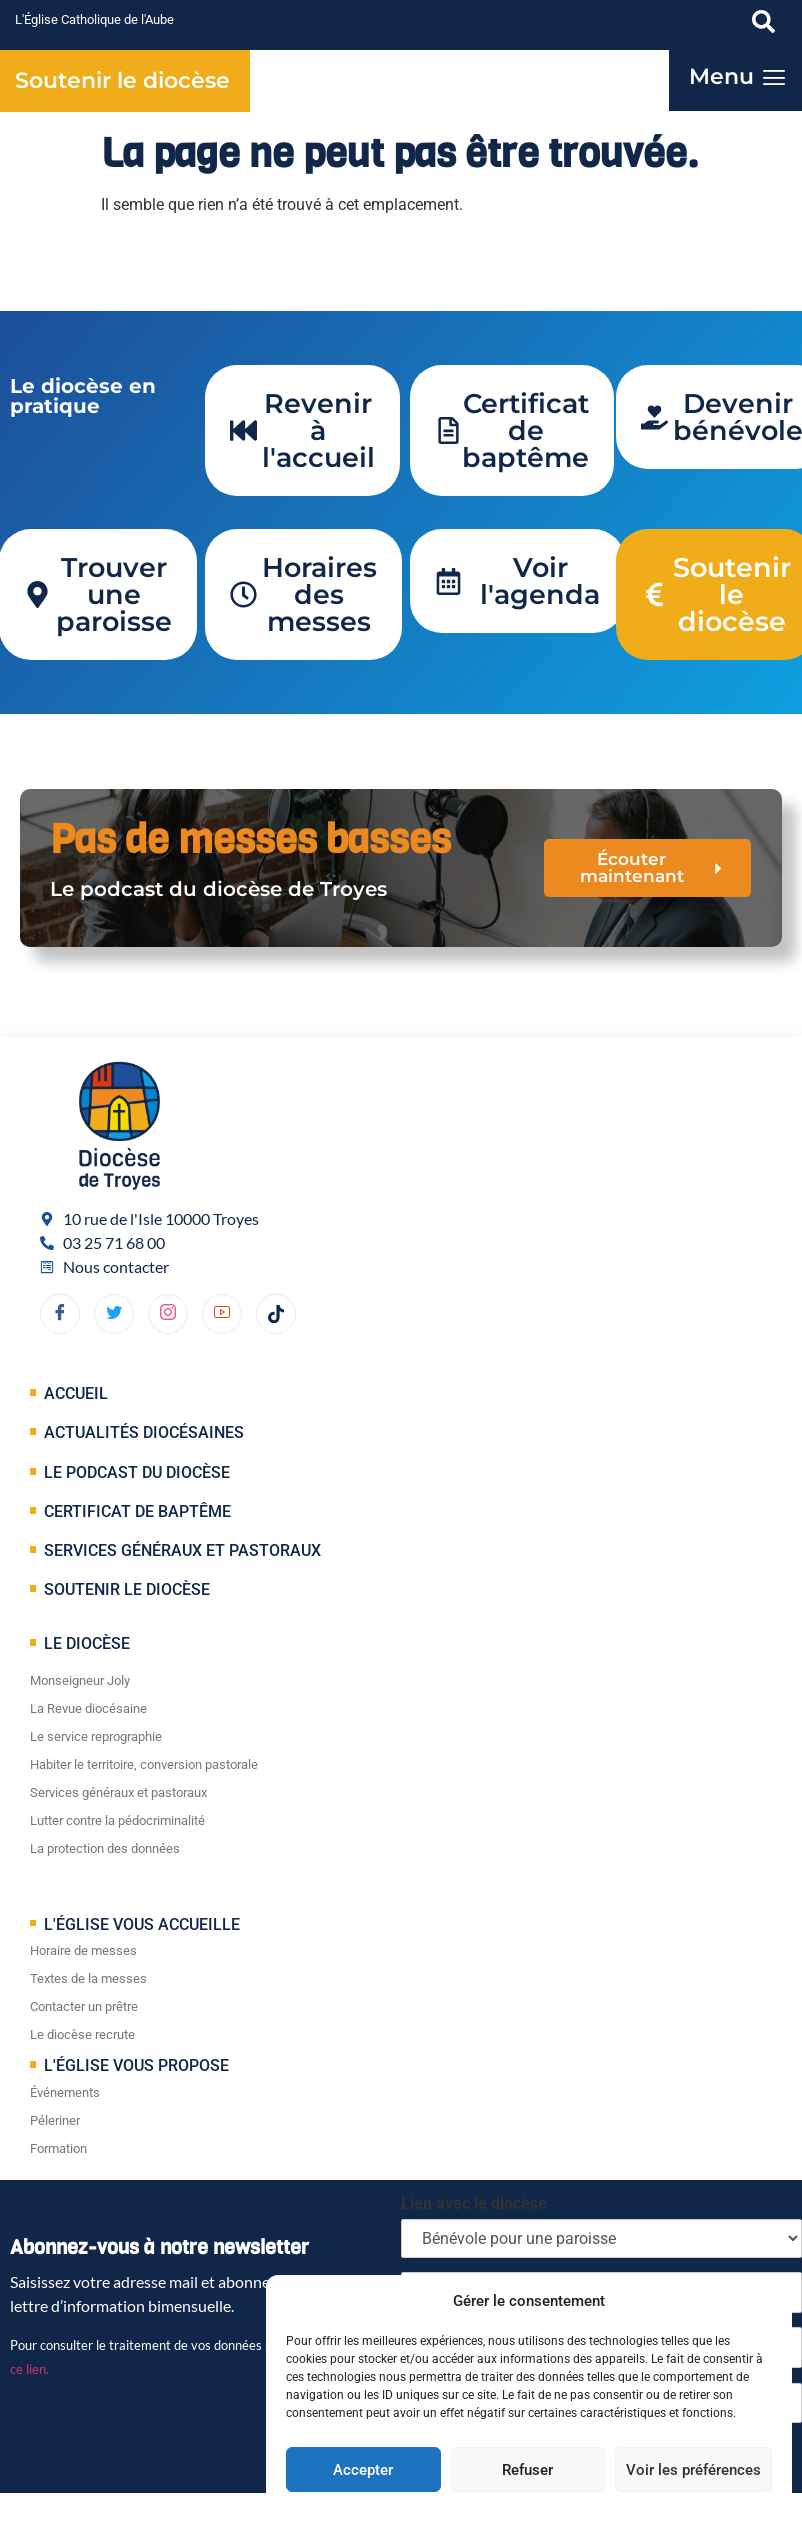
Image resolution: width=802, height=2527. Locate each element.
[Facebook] (60, 1314)
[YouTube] (222, 1314)
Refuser (527, 2470)
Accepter (363, 2470)
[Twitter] (114, 1314)
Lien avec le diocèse (474, 2203)
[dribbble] (168, 1314)
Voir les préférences (693, 2470)
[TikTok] (276, 1314)
